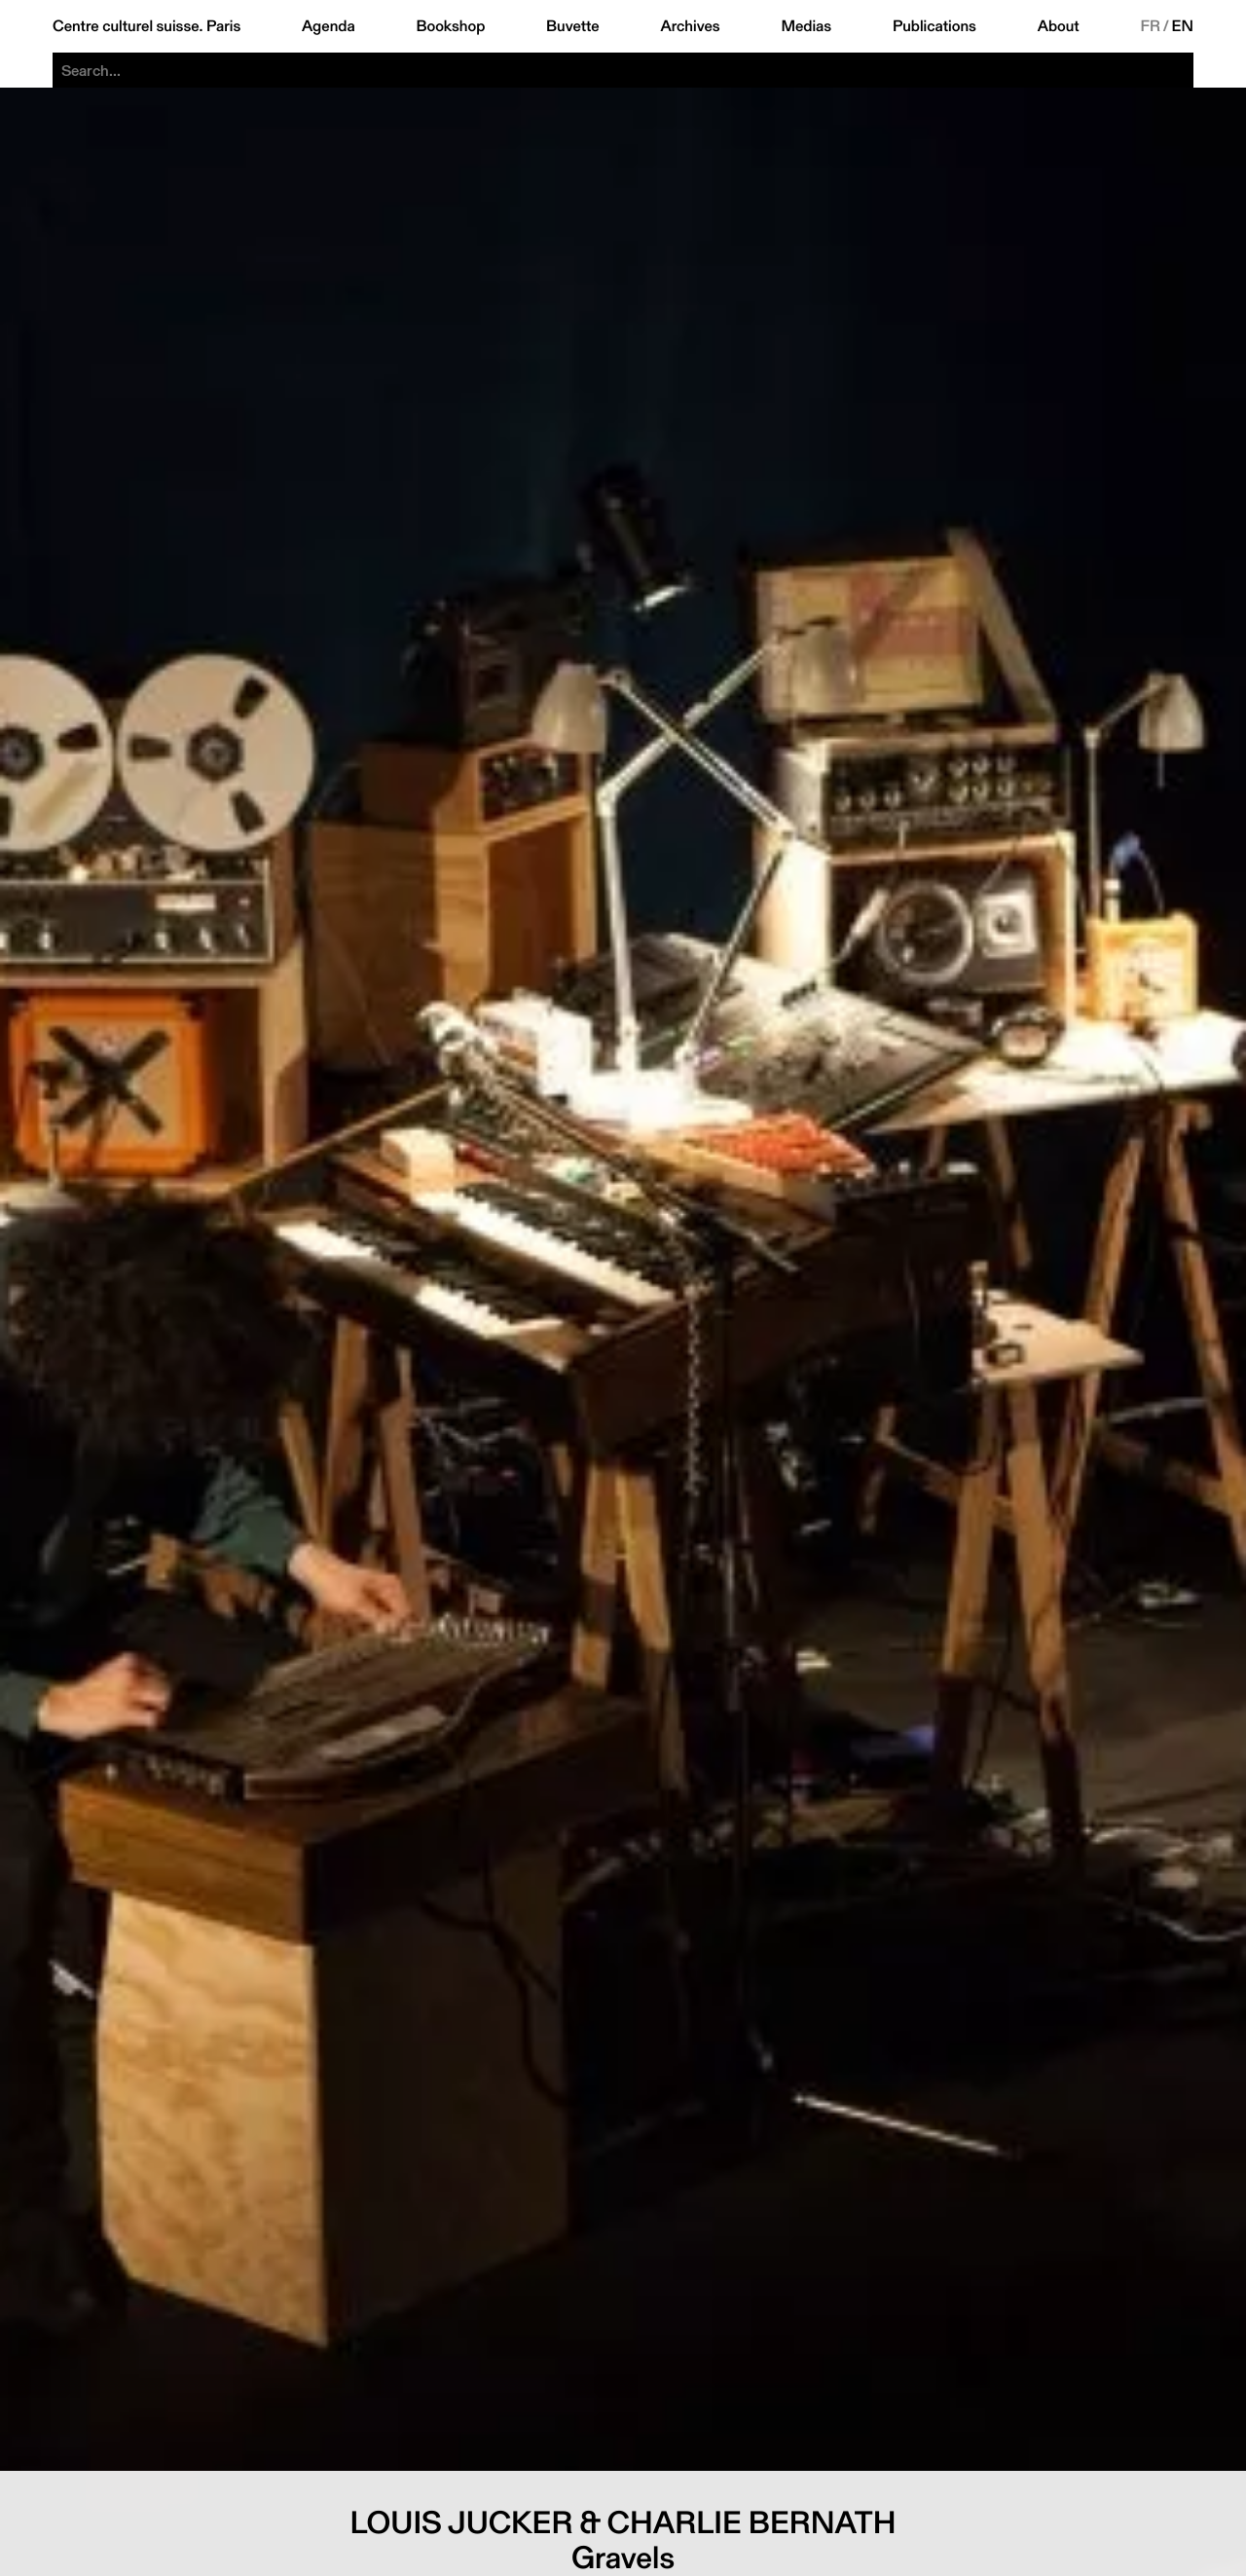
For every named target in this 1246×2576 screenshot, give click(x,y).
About (1059, 26)
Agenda (328, 26)
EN (1182, 26)
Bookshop (450, 26)
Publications (934, 26)
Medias (806, 26)
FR (1150, 26)
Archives (689, 26)
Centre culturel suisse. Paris (146, 26)
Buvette (573, 26)
